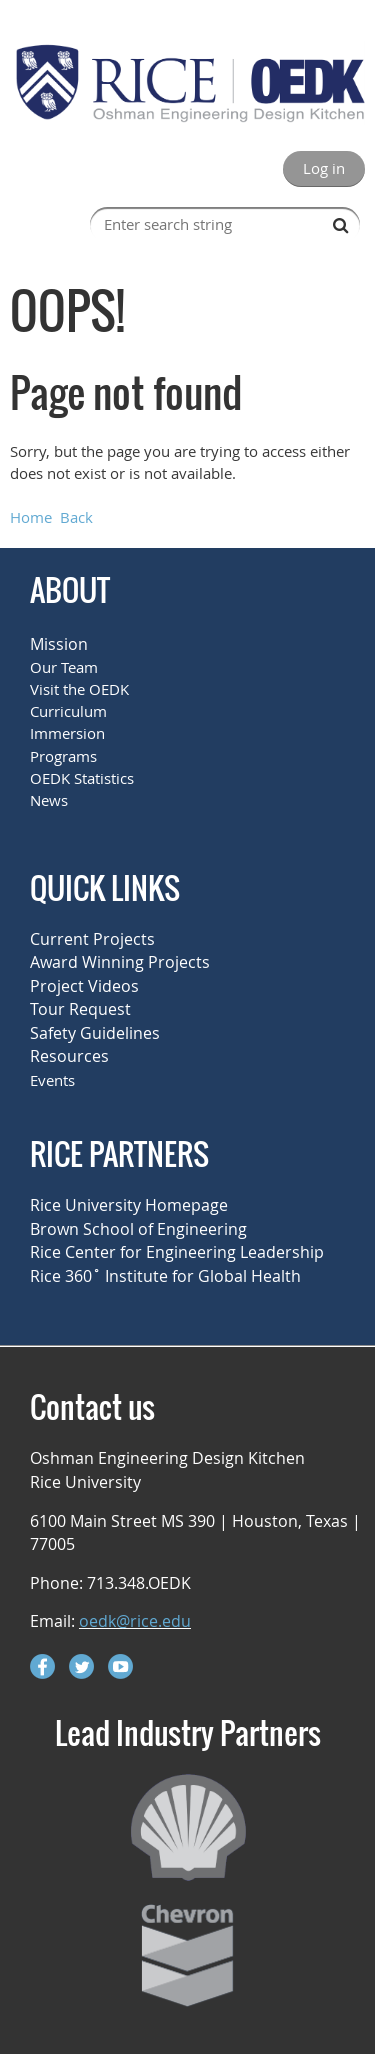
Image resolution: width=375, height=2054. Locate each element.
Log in (324, 168)
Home (31, 517)
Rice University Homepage (129, 1205)
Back (76, 517)
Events (52, 1080)
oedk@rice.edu (135, 1621)
